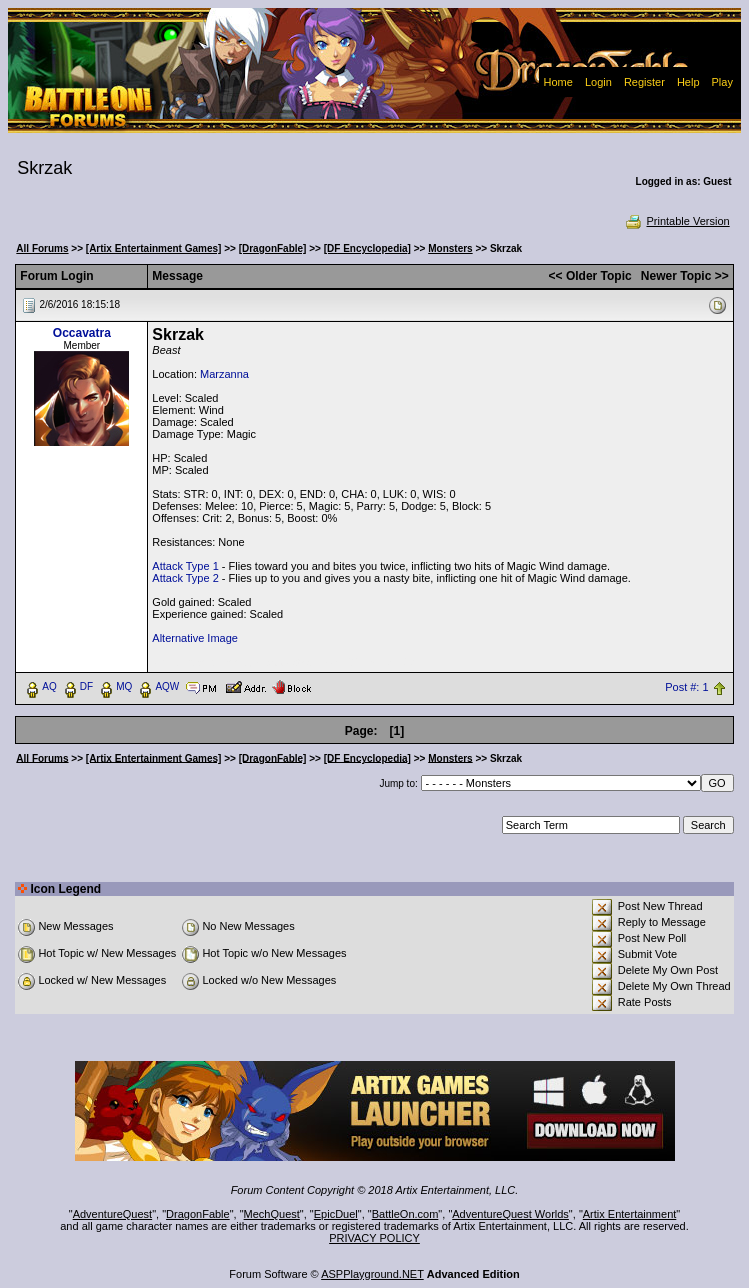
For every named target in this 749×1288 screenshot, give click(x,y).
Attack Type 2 (185, 578)
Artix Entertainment (630, 1214)
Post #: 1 (686, 687)
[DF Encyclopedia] (367, 248)
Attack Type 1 (185, 566)
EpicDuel (336, 1214)
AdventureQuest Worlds (510, 1214)
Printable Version (676, 221)
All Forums (42, 248)
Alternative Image (195, 638)
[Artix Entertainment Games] (154, 248)
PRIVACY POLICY (374, 1238)
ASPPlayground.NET (372, 1274)
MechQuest (272, 1214)
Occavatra (82, 333)
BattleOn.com (405, 1214)
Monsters (450, 248)
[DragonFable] (273, 248)
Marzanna (224, 374)
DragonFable (198, 1214)
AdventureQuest (113, 1214)
